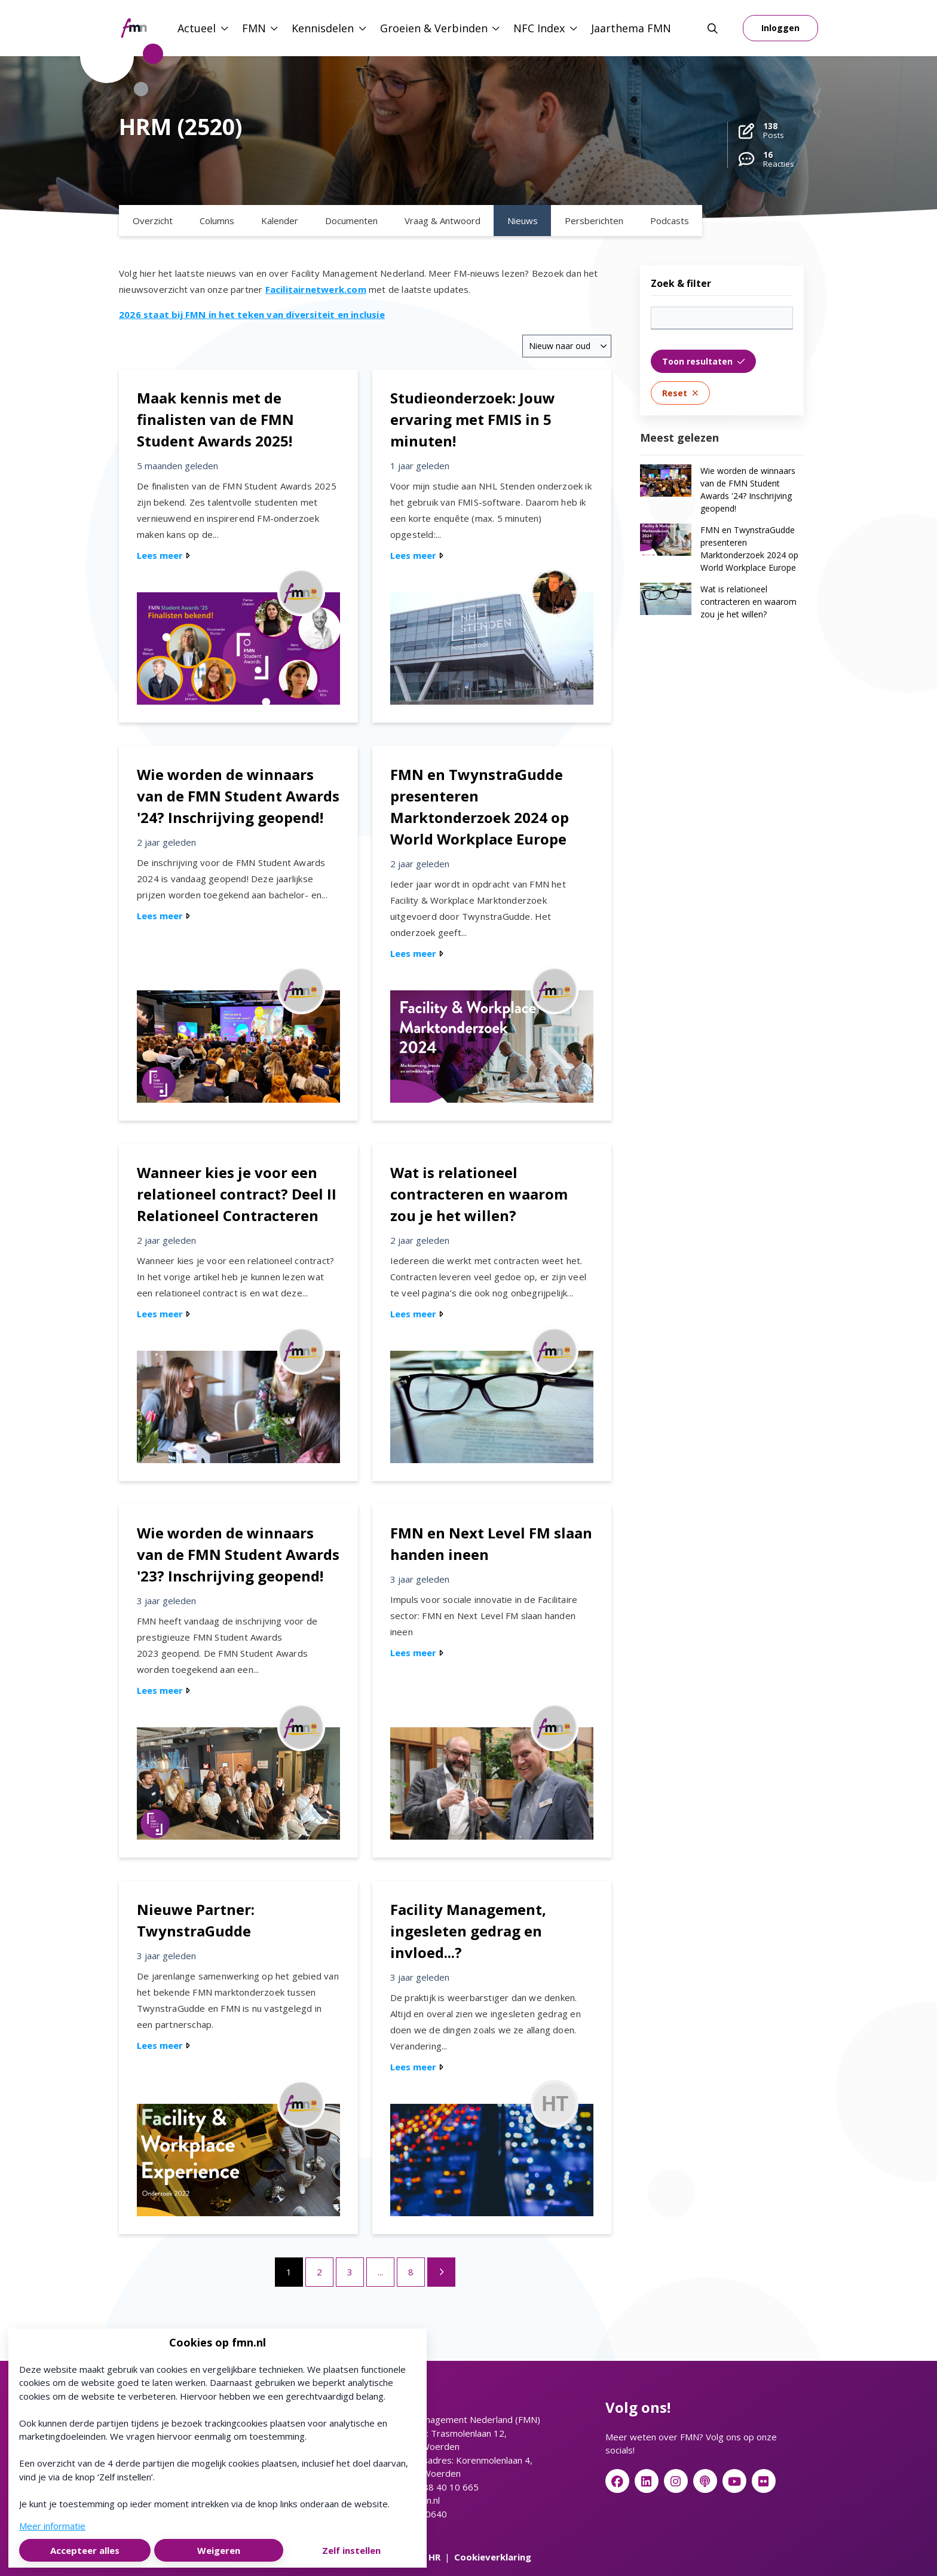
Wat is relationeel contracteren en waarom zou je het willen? (479, 1193)
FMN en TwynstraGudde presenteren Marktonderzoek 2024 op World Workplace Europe (749, 548)
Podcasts (669, 221)
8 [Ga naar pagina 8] (411, 2272)
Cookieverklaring (492, 2557)
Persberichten (594, 221)
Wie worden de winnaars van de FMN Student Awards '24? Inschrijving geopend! (238, 795)
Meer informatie (52, 2526)
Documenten (351, 221)
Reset (680, 393)
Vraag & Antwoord (442, 221)
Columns (217, 221)
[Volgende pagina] (441, 2272)
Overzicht (153, 221)
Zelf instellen (351, 2550)
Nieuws (522, 221)
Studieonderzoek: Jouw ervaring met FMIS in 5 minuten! (472, 419)
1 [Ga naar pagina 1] (289, 2272)
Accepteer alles (85, 2550)
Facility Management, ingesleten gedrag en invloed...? (468, 1930)
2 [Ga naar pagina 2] (319, 2272)
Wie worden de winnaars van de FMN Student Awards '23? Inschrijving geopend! (238, 1554)
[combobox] (566, 346)
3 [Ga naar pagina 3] (350, 2272)
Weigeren (218, 2550)
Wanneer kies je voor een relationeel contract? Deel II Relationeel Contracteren (236, 1193)
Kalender (279, 221)
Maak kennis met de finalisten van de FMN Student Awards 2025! (215, 419)
